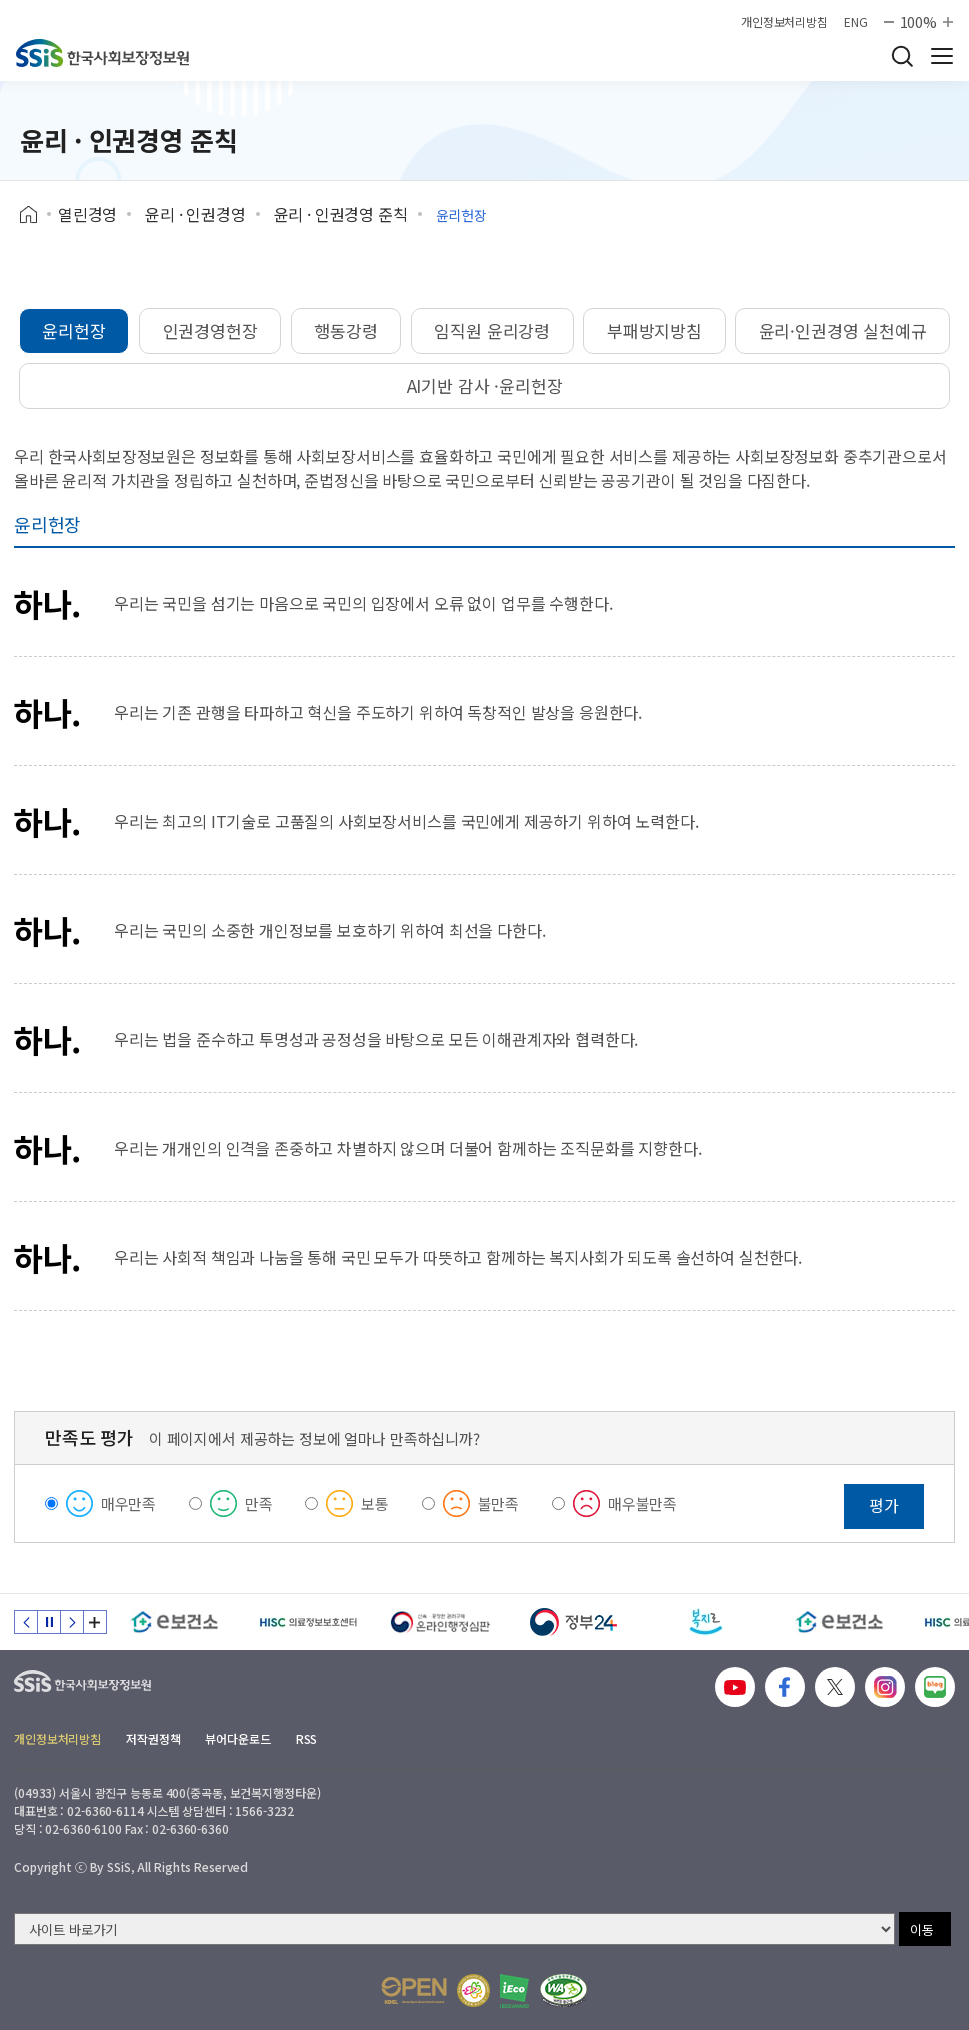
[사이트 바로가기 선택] (454, 1929)
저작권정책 (153, 1738)
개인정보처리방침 (784, 22)
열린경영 (87, 214)
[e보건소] (174, 1622)
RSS (307, 1738)
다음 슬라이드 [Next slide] (72, 1622)
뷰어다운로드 (237, 1738)
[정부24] (573, 1622)
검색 (902, 56)
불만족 (499, 1503)
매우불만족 (642, 1503)
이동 (922, 1929)
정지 (49, 1622)
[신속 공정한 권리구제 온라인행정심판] (440, 1622)
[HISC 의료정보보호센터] (307, 1622)
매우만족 (128, 1503)
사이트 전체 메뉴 (942, 56)
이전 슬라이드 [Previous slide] (26, 1622)
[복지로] (706, 1622)
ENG (856, 22)
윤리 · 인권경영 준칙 (341, 214)
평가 (884, 1505)
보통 (375, 1503)
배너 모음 (95, 1622)
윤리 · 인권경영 (195, 214)
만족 (259, 1503)
